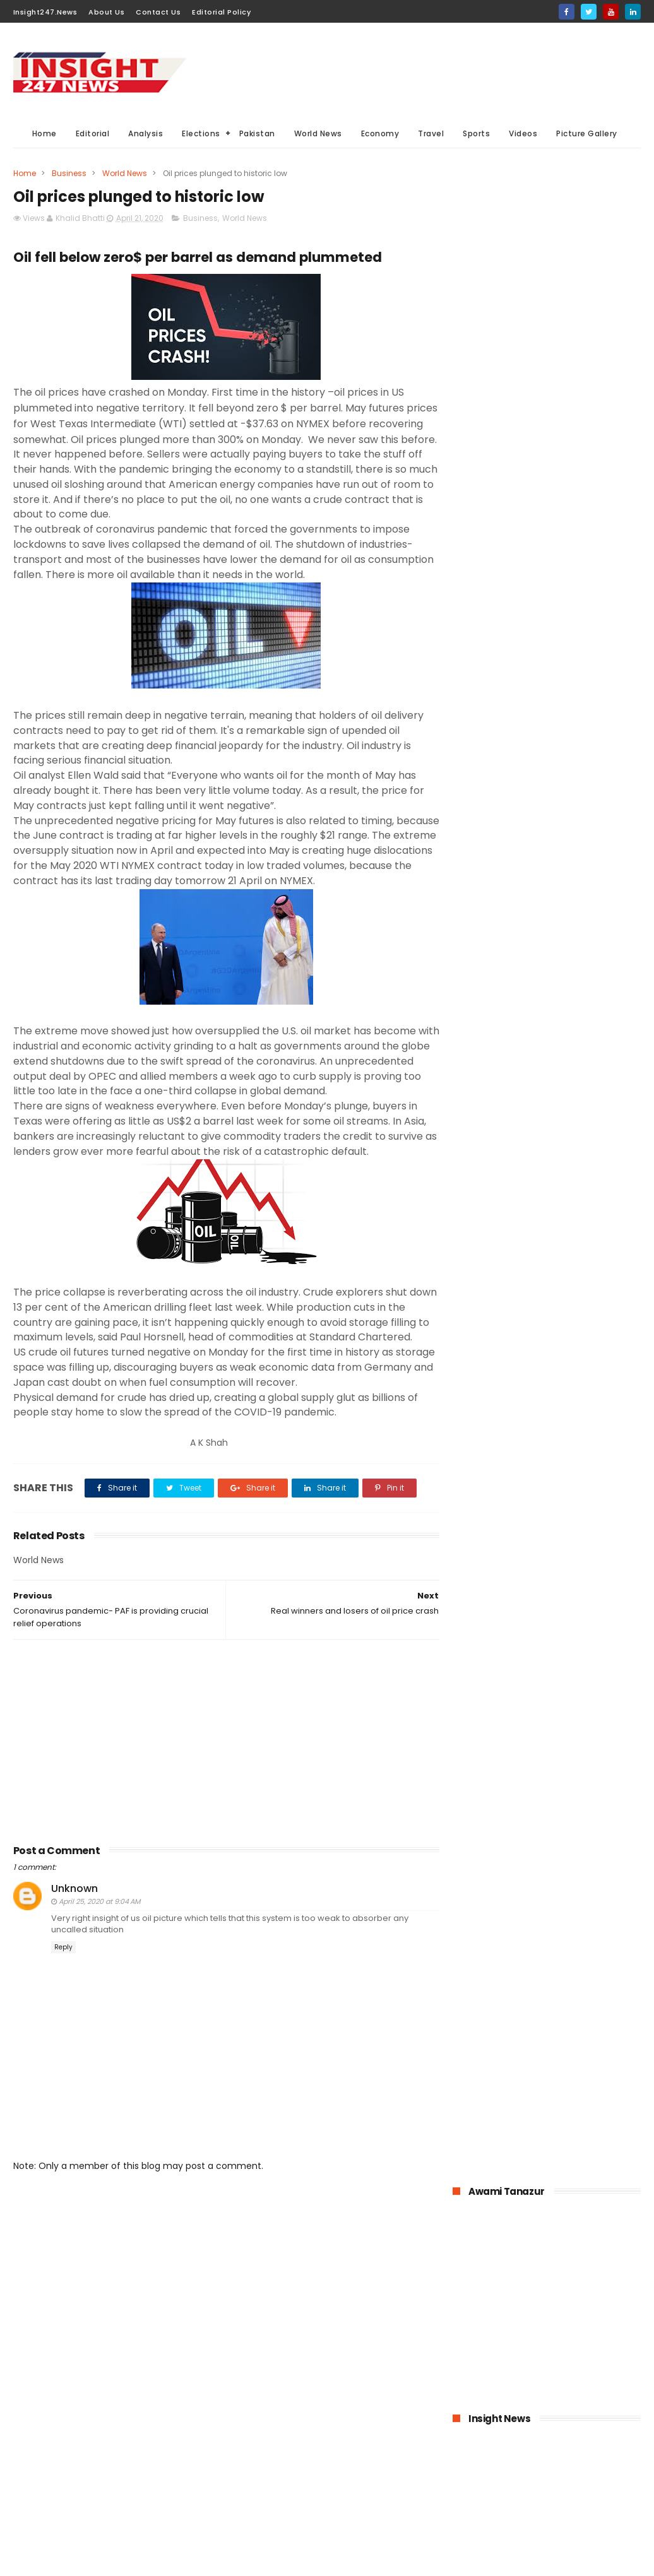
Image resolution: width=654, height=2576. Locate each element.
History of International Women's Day (572, 1378)
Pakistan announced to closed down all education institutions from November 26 (572, 1144)
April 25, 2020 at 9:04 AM (99, 1947)
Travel (431, 133)
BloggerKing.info (126, 2560)
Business (69, 173)
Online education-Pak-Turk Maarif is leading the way (577, 1260)
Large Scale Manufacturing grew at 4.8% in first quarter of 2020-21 (572, 1325)
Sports (476, 133)
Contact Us (158, 12)
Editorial (93, 133)
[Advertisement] (411, 70)
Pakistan (257, 133)
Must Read (333, 2355)
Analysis (145, 133)
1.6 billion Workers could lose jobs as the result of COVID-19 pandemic (576, 964)
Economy (380, 133)
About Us (106, 12)
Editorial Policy (221, 12)
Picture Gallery (586, 133)
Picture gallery (334, 2519)
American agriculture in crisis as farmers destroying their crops (573, 1203)
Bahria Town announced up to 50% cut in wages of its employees (579, 1022)
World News (318, 133)
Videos (523, 133)
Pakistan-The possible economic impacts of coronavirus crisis (570, 1079)
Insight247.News (45, 12)
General (317, 2472)
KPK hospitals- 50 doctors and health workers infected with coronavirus (579, 907)
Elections (201, 133)
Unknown (74, 1934)
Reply (63, 1993)
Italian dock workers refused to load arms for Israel (576, 1442)
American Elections (271, 2495)
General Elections (268, 2402)
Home (44, 133)
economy (333, 2425)
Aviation (250, 2519)
